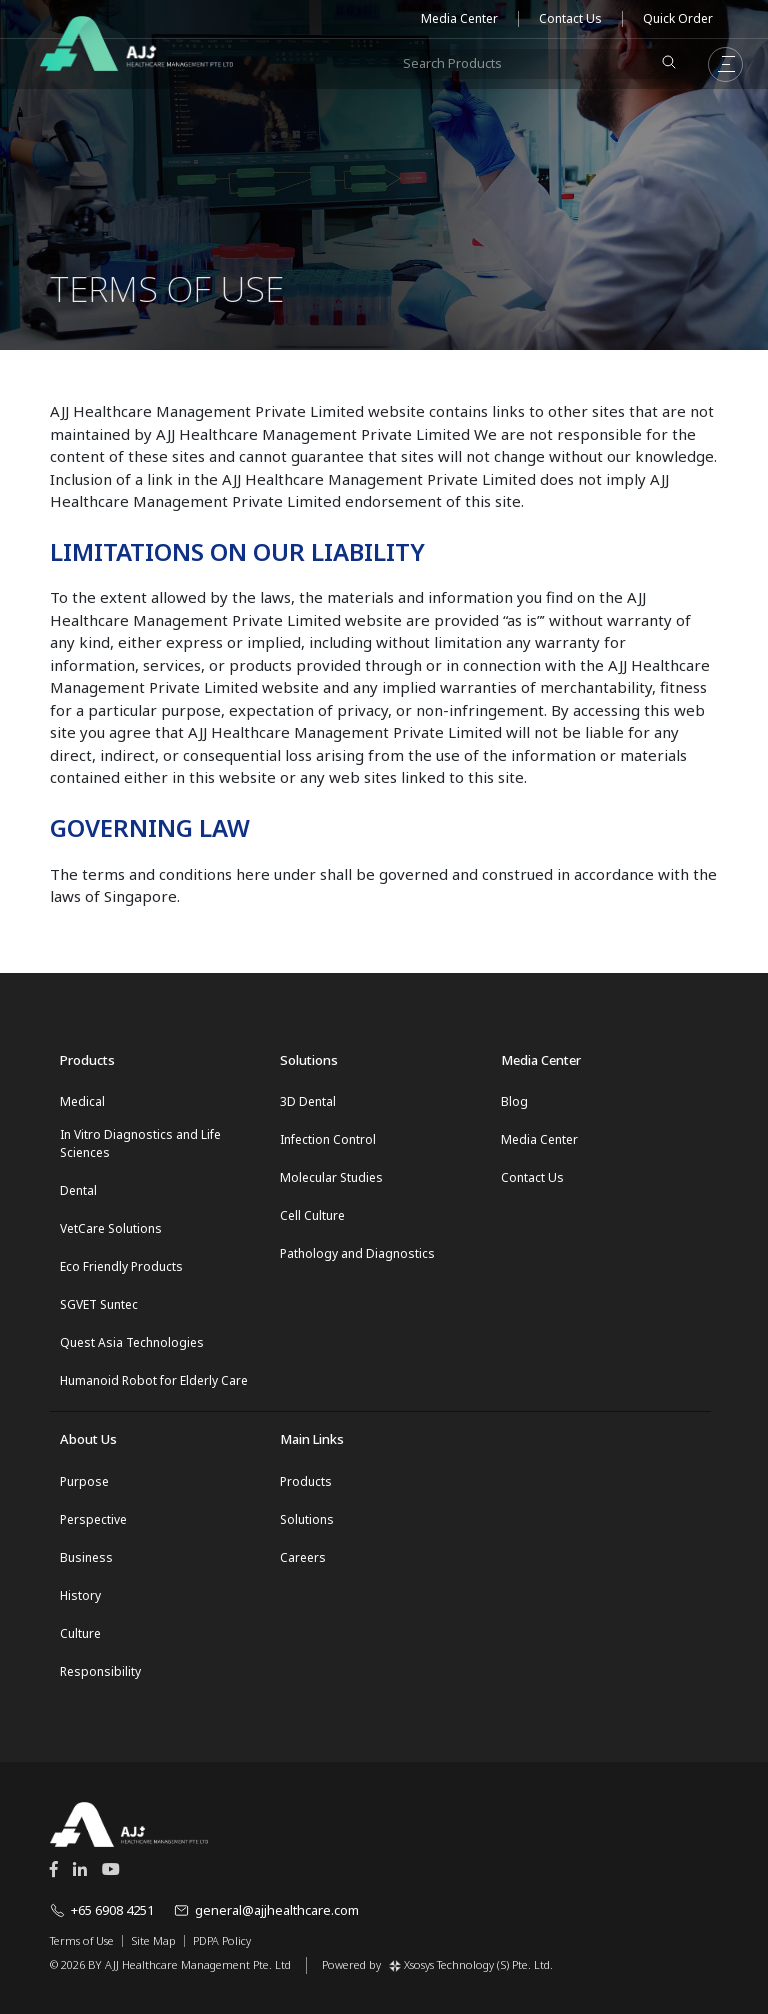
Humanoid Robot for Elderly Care (154, 1380)
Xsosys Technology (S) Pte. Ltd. (471, 1964)
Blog (514, 1101)
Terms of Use (82, 1941)
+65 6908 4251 (102, 1910)
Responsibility (100, 1671)
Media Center (459, 19)
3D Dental (308, 1101)
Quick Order (678, 19)
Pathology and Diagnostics (357, 1253)
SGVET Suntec (99, 1304)
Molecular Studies (331, 1177)
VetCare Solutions (111, 1228)
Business (86, 1557)
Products (306, 1481)
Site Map (153, 1941)
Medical (82, 1101)
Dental (78, 1190)
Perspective (93, 1519)
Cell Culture (312, 1215)
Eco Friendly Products (121, 1266)
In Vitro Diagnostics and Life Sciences (140, 1143)
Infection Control (328, 1139)
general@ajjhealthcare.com (266, 1910)
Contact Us (570, 19)
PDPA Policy (222, 1941)
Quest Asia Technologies (132, 1342)
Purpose (84, 1481)
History (80, 1595)
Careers (303, 1557)
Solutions (307, 1519)
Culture (80, 1633)
